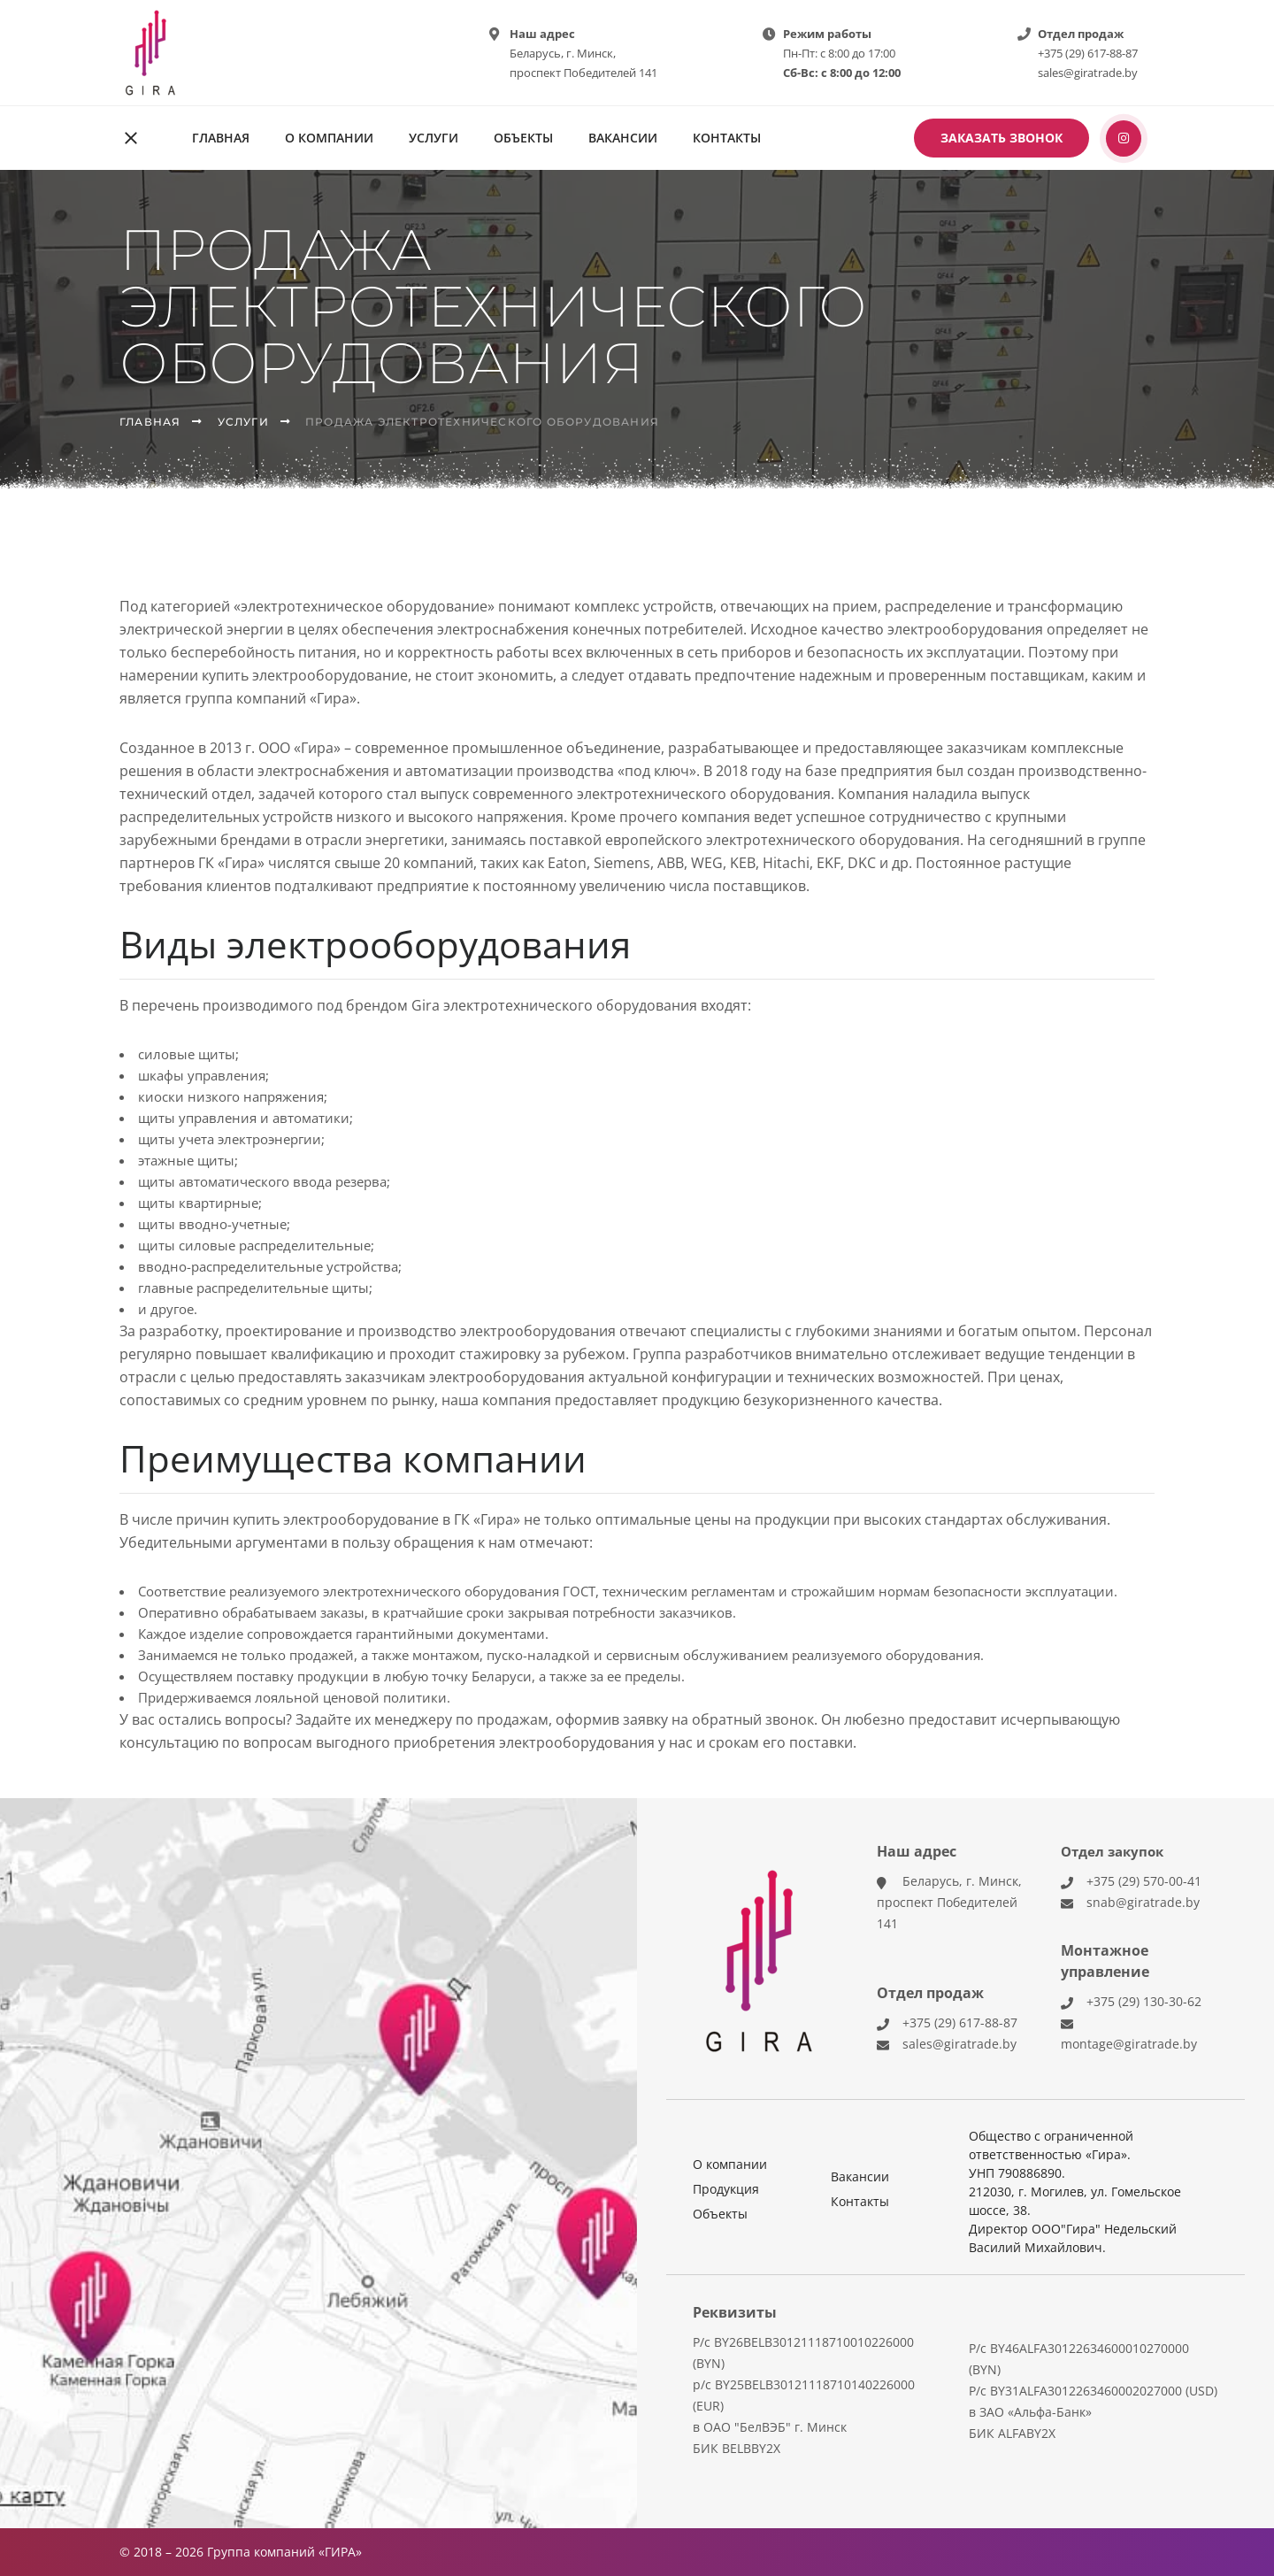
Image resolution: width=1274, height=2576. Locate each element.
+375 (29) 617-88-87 (1088, 53)
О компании (329, 137)
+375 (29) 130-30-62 (1143, 2001)
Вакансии (622, 137)
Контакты (727, 137)
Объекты (523, 137)
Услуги (433, 137)
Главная (220, 137)
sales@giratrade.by (1088, 73)
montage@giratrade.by (1129, 2043)
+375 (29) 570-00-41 (1143, 1880)
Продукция (726, 2188)
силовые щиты (186, 1054)
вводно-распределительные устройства (268, 1266)
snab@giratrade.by (1143, 1902)
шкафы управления (201, 1075)
